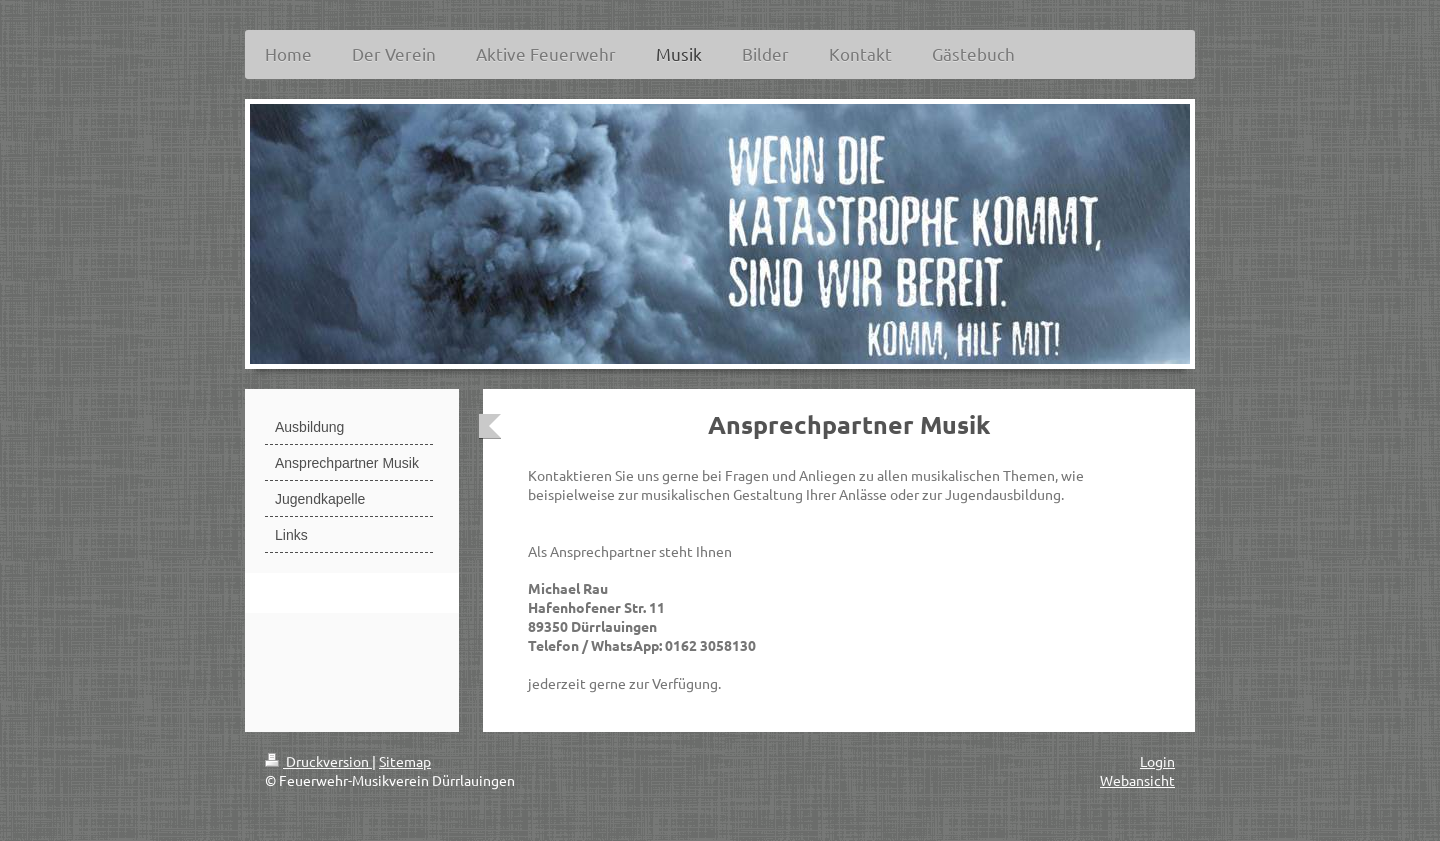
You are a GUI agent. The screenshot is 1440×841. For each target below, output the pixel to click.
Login (1157, 761)
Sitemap (405, 761)
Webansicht (1137, 780)
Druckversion (318, 761)
